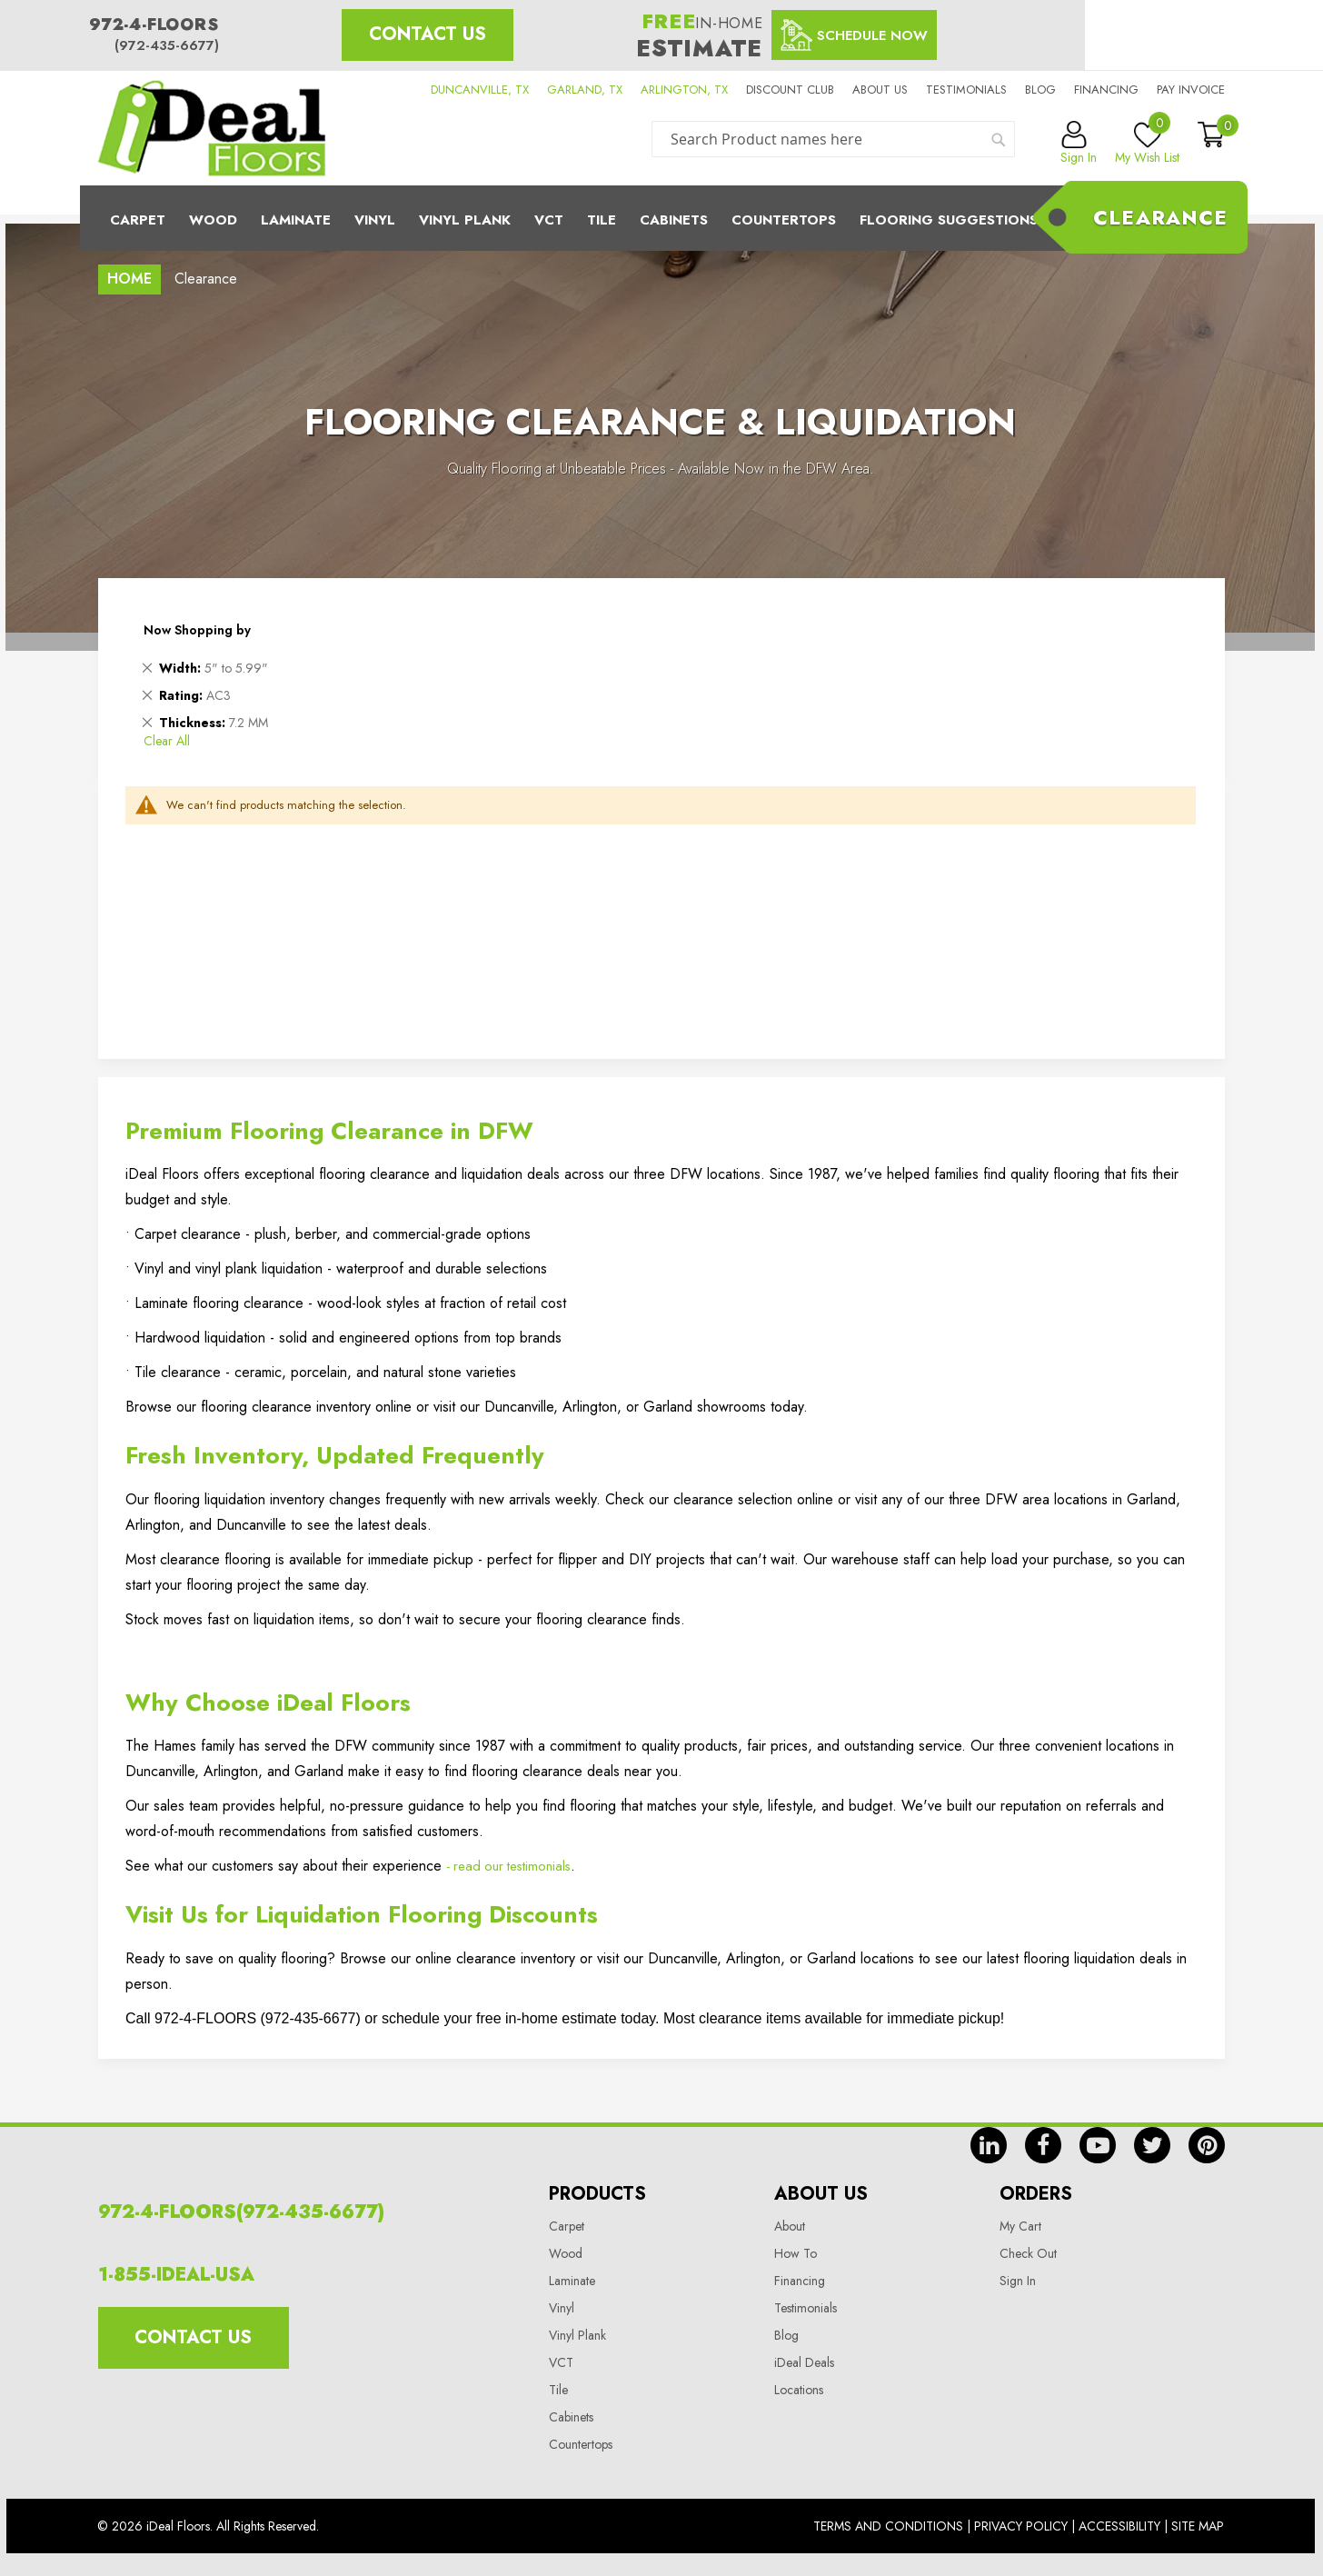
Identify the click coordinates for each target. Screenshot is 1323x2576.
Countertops (580, 2444)
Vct (548, 220)
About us (880, 89)
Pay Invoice (1191, 89)
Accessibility (1119, 2526)
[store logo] (211, 128)
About (789, 2226)
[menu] (661, 218)
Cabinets (674, 220)
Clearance (1160, 217)
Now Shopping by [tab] (197, 630)
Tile (601, 220)
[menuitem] (661, 218)
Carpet (137, 220)
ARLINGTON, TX (684, 89)
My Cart (1020, 2226)
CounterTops (783, 220)
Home (129, 278)
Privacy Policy (1021, 2526)
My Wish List (1147, 143)
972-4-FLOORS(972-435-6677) (241, 2212)
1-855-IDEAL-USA (176, 2274)
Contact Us (427, 34)
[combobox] (833, 139)
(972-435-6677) (166, 45)
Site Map (1197, 2526)
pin (1207, 2145)
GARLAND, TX (584, 89)
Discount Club (790, 89)
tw (1152, 2145)
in (988, 2145)
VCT (561, 2362)
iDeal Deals (804, 2362)
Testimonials (966, 89)
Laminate (296, 220)
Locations (798, 2390)
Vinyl (374, 220)
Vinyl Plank (465, 220)
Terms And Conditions (888, 2526)
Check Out (1028, 2253)
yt (1097, 2145)
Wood (213, 220)
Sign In (1018, 2280)
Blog (1040, 89)
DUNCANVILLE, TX (480, 89)
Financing (1106, 89)
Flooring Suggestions (949, 220)
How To (795, 2253)
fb (1043, 2145)
